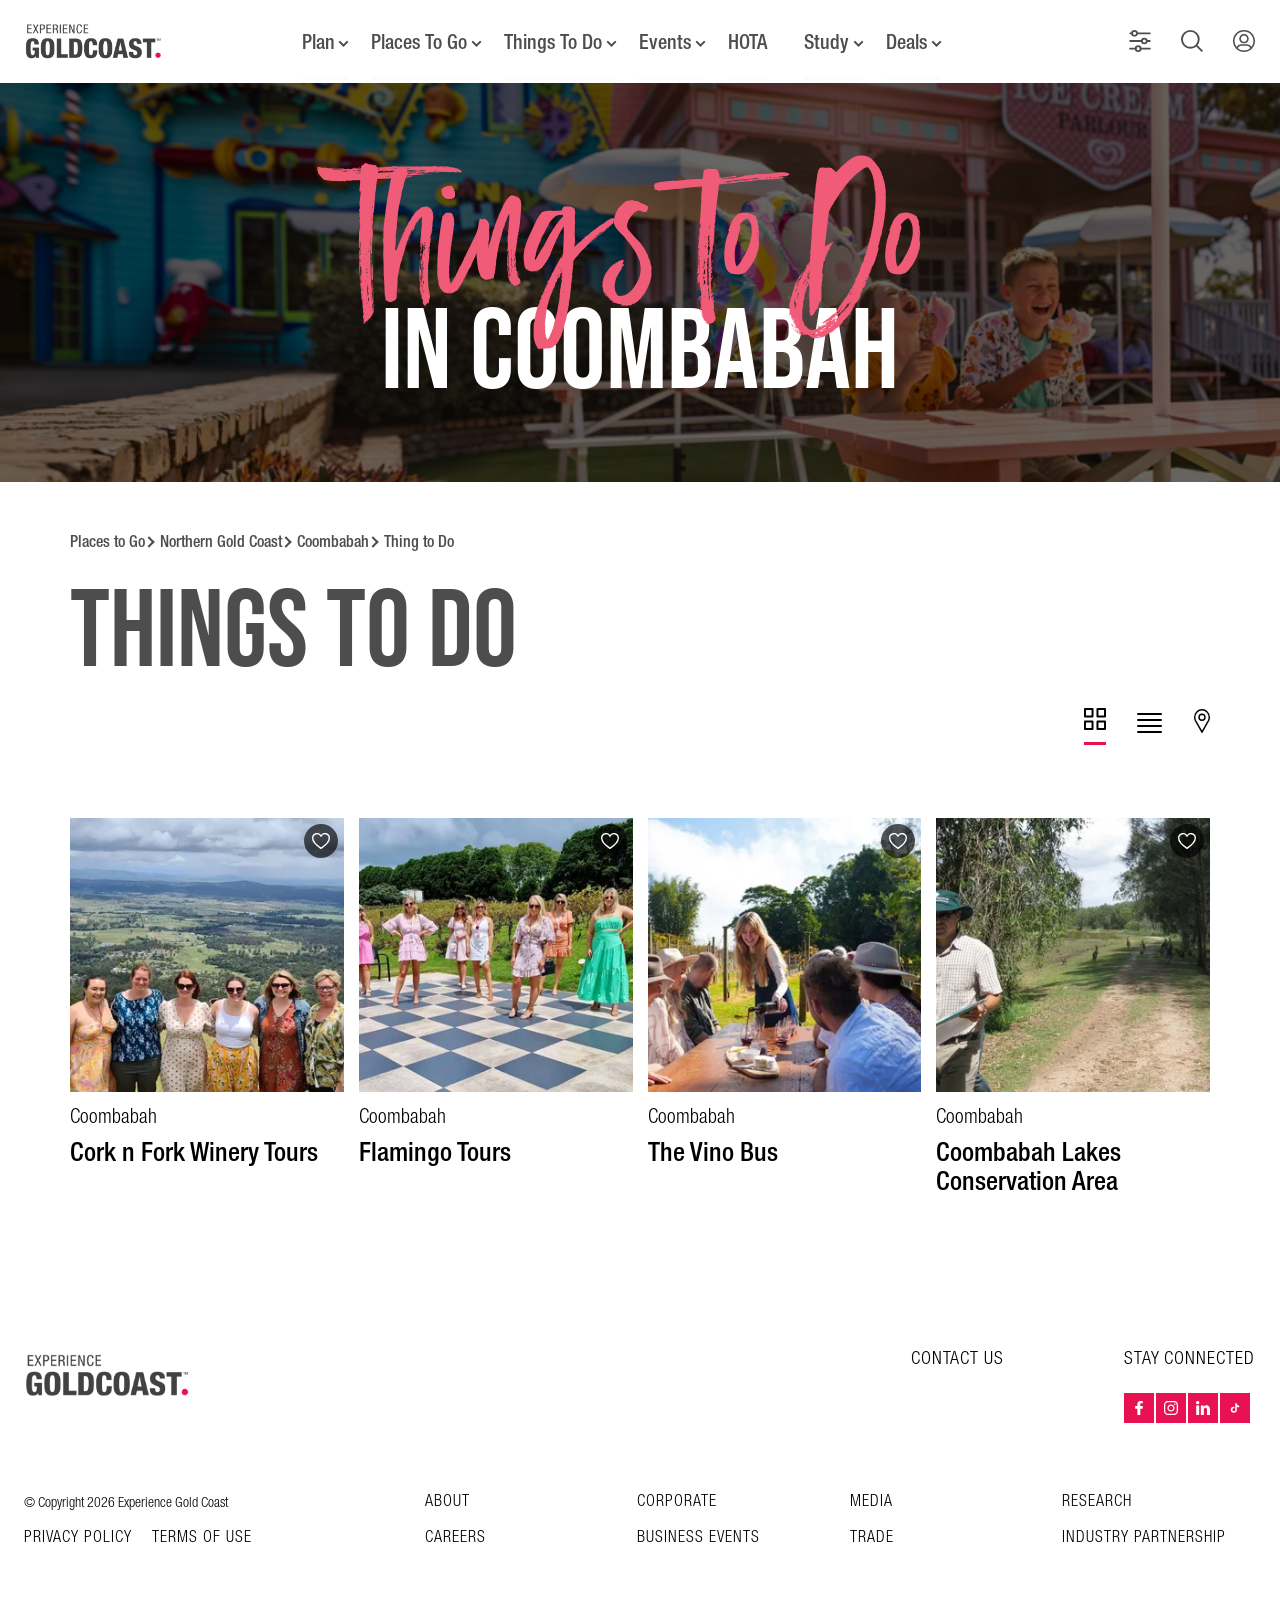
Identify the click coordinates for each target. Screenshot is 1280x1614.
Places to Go (107, 537)
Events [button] (665, 40)
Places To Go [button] (419, 40)
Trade (872, 1533)
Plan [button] (317, 40)
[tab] (1095, 722)
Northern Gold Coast (221, 537)
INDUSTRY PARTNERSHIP (1144, 1533)
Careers (455, 1533)
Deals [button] (908, 40)
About (447, 1497)
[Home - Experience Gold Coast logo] (94, 39)
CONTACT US (957, 1354)
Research (1097, 1497)
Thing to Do (419, 537)
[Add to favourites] (321, 837)
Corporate (677, 1497)
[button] (1142, 39)
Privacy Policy (78, 1534)
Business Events (698, 1533)
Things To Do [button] (553, 40)
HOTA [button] (748, 40)
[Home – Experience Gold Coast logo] (108, 1371)
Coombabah (333, 537)
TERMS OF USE (202, 1534)
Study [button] (827, 40)
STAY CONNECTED (1189, 1355)
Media (871, 1497)
